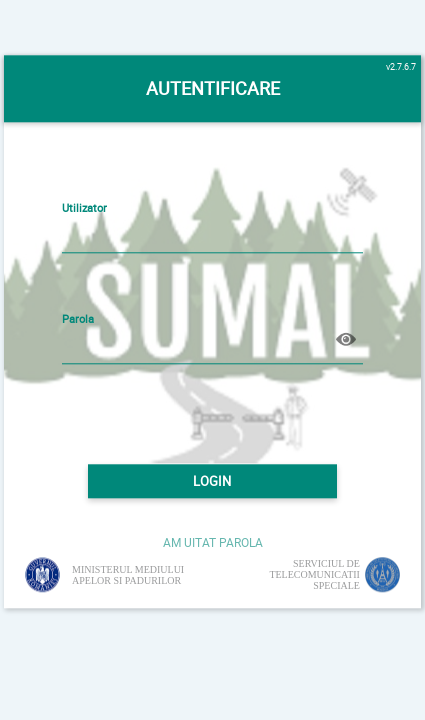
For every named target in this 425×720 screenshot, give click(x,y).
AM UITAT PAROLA (213, 542)
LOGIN (212, 481)
